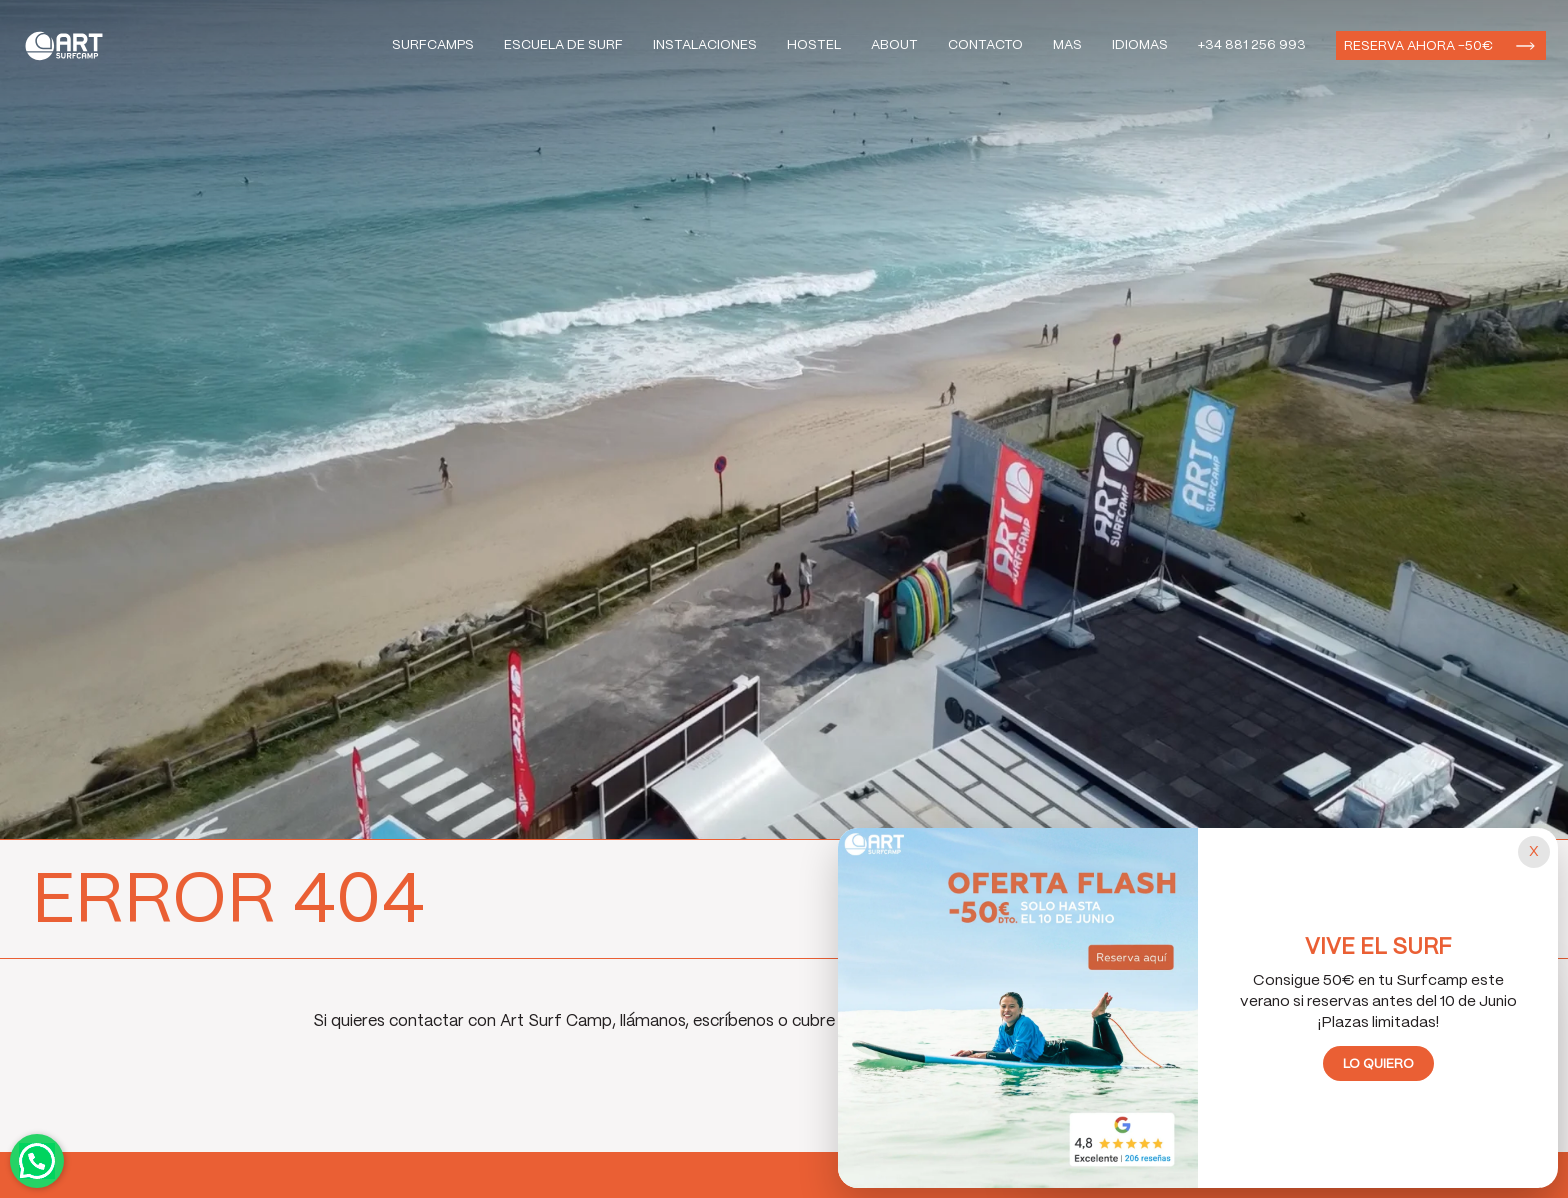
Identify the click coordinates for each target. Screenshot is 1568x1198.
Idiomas (1140, 45)
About (894, 45)
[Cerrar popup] (1534, 852)
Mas (1067, 45)
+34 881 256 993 (1252, 45)
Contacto (985, 45)
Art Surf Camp (69, 45)
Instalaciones (705, 45)
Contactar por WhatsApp (37, 1161)
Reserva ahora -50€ (1418, 46)
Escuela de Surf (563, 45)
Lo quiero (1378, 1064)
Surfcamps (433, 45)
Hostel (814, 45)
